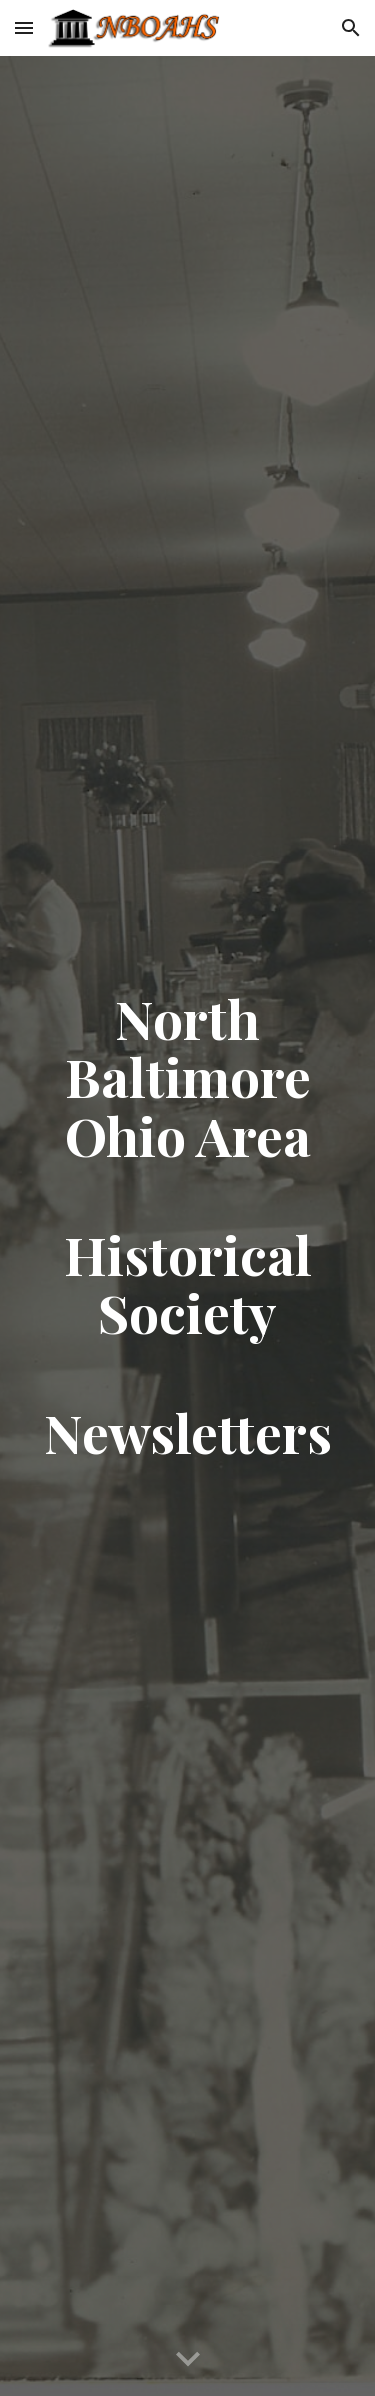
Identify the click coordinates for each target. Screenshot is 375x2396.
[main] (188, 1226)
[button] (24, 27)
